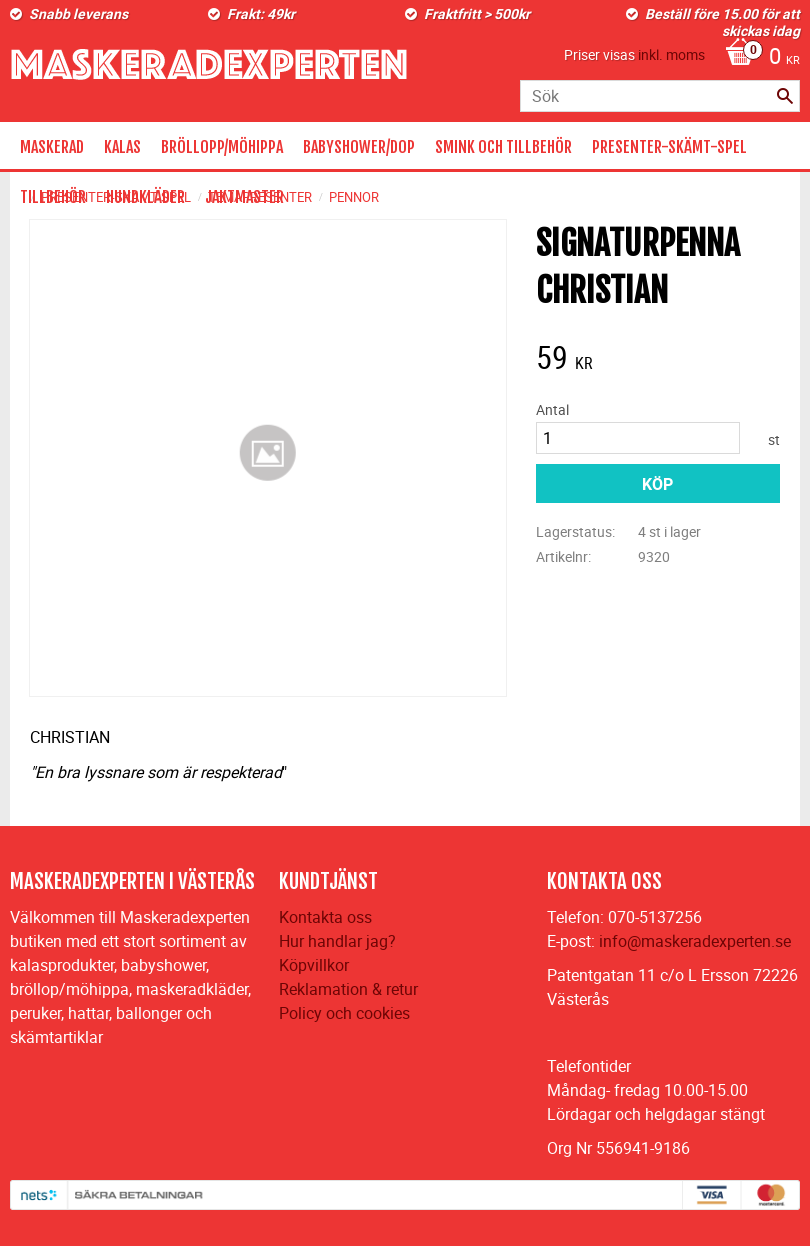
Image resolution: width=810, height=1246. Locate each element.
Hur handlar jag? (337, 941)
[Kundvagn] (757, 58)
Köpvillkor (314, 965)
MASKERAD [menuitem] (52, 147)
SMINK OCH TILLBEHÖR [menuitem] (503, 147)
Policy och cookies (344, 1013)
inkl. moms (671, 54)
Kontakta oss (325, 917)
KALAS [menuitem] (122, 147)
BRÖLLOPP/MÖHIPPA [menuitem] (222, 147)
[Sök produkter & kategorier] (660, 96)
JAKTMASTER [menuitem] (244, 197)
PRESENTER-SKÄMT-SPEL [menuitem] (669, 147)
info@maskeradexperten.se (695, 941)
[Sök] (785, 96)
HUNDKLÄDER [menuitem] (145, 197)
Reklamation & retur (348, 989)
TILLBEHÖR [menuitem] (53, 197)
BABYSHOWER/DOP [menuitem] (359, 147)
